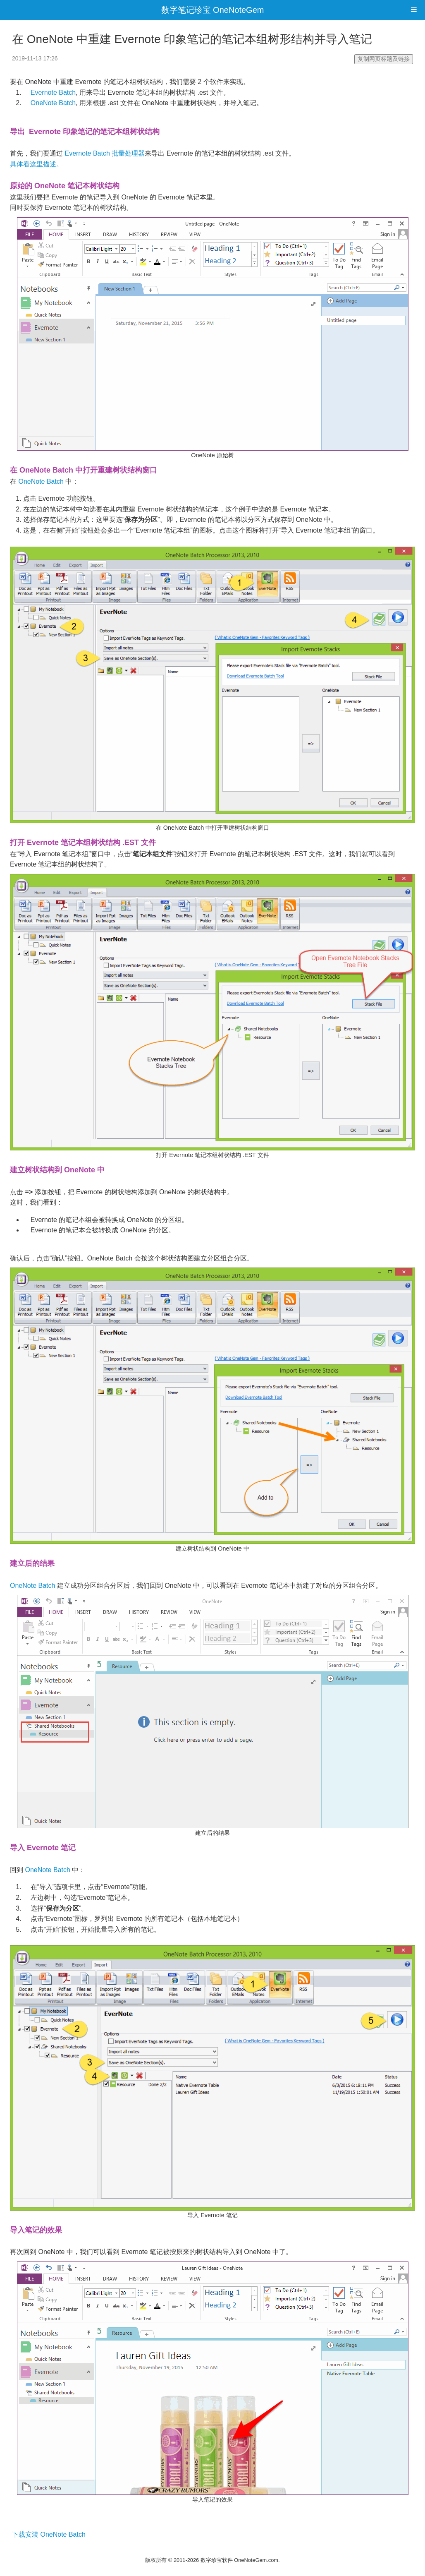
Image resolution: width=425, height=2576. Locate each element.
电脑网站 (212, 2549)
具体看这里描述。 (36, 164)
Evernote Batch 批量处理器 (104, 153)
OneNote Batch (53, 102)
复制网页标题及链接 (384, 58)
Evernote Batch (53, 92)
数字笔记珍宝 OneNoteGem (212, 9)
